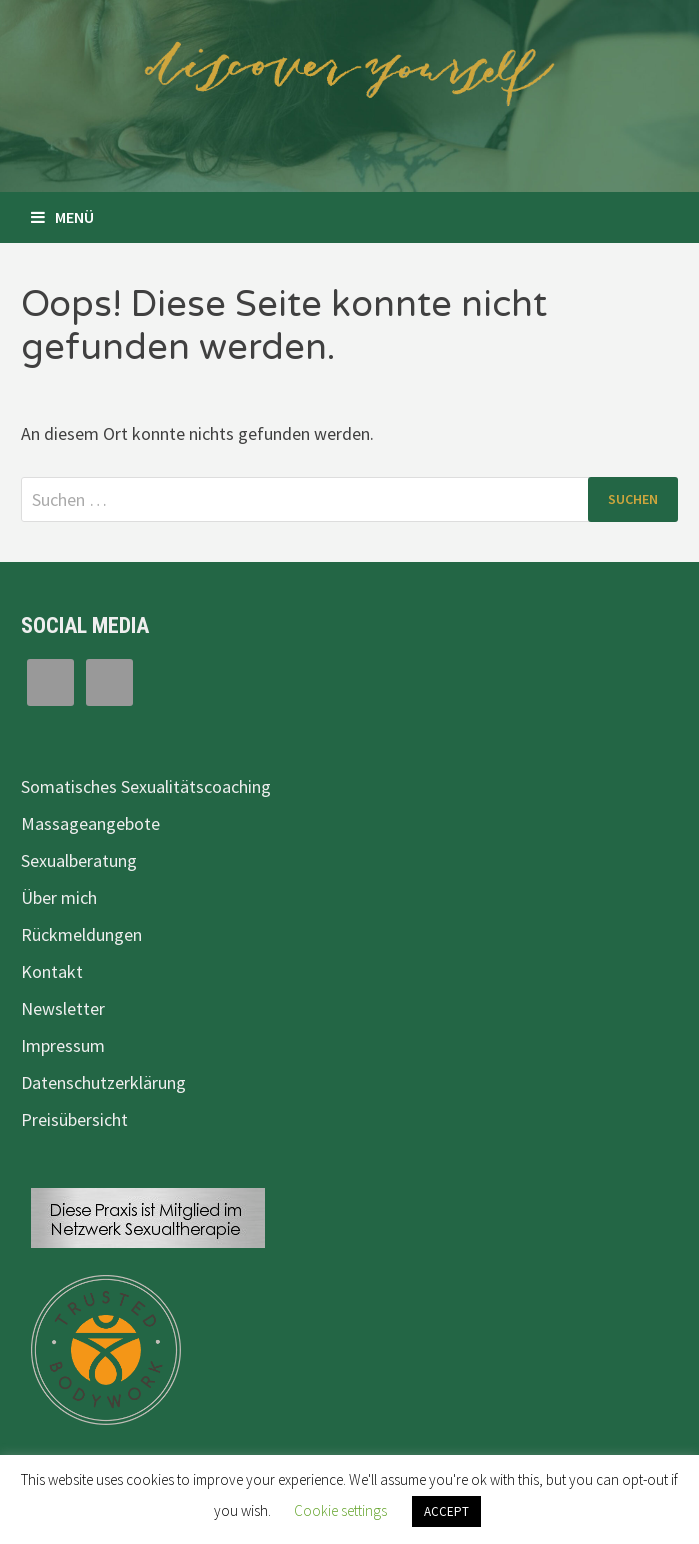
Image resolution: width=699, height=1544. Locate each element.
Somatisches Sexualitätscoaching (146, 786)
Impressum (63, 1045)
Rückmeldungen (81, 934)
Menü (62, 217)
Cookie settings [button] (340, 1510)
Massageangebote (90, 823)
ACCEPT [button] (446, 1511)
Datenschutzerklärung (103, 1082)
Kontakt (52, 971)
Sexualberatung (79, 860)
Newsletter (63, 1008)
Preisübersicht (74, 1119)
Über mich (59, 897)
